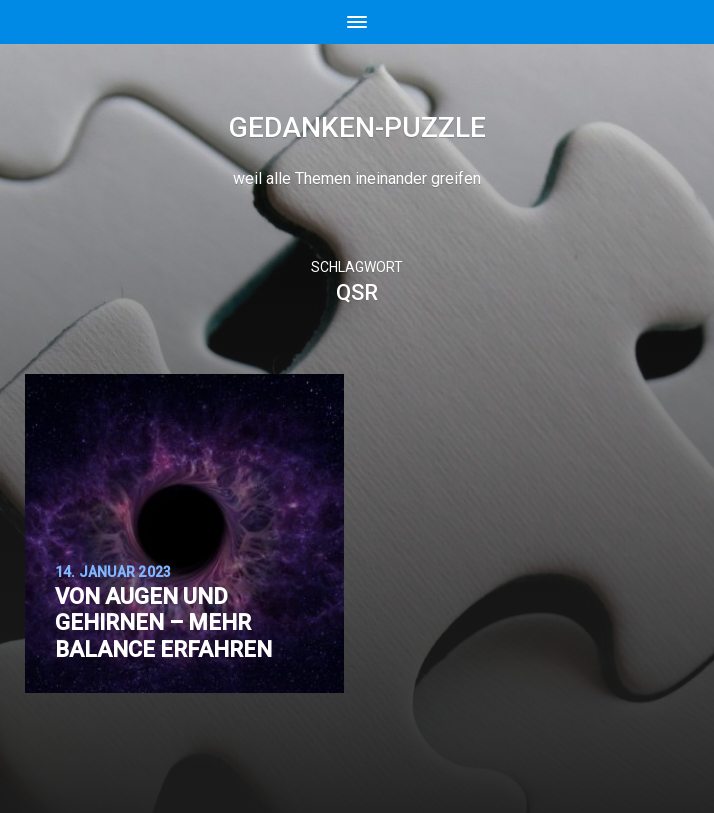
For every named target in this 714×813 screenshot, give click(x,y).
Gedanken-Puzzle (357, 127)
